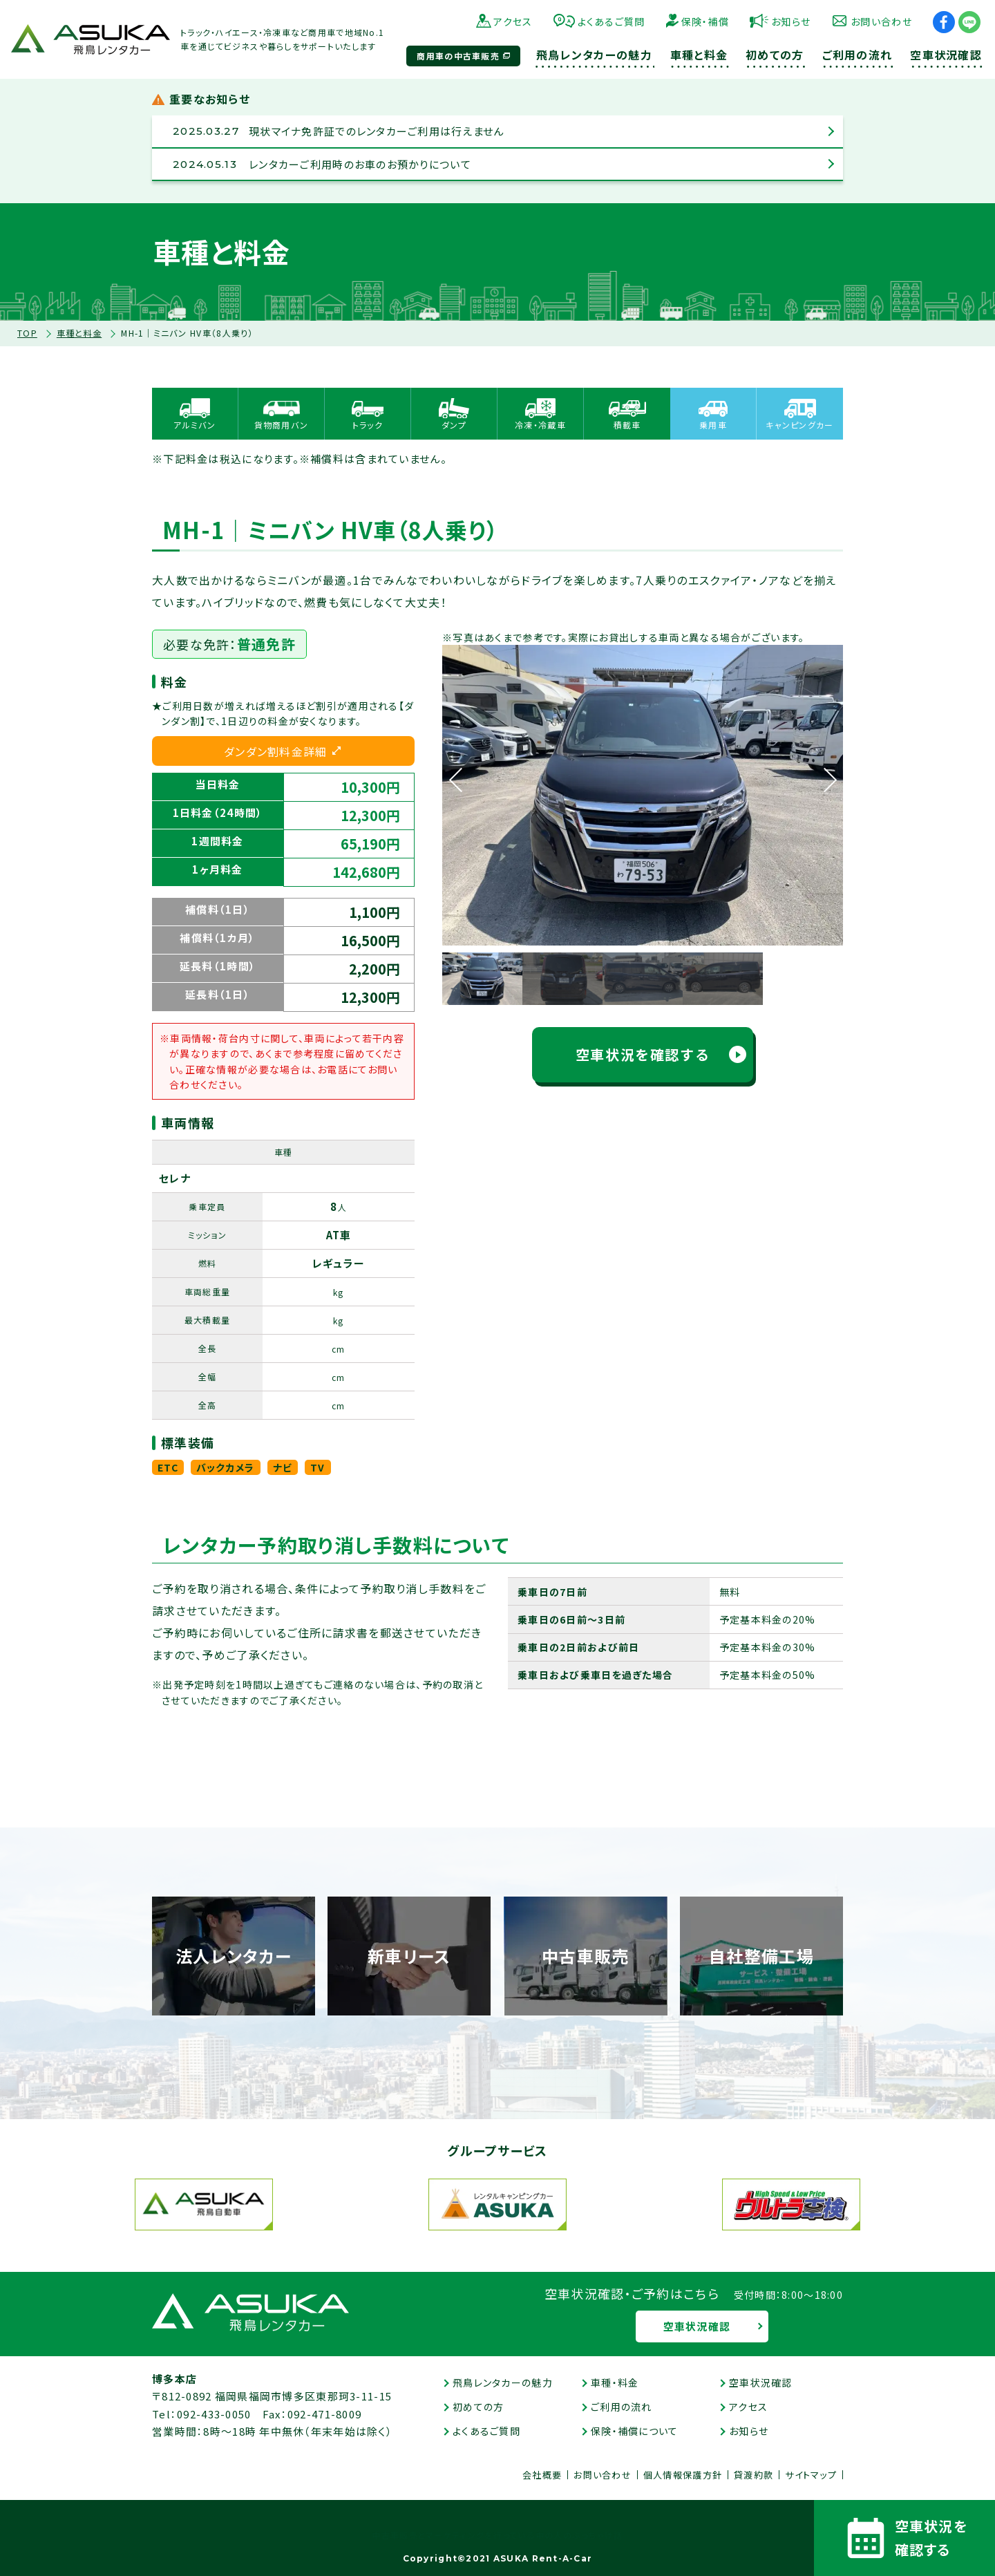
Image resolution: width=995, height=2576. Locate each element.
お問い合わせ (881, 21)
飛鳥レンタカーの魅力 (503, 2382)
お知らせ (791, 21)
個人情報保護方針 (682, 2474)
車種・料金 (614, 2382)
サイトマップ (811, 2474)
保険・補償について (635, 2431)
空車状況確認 (697, 2326)
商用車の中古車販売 (458, 56)
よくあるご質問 (611, 21)
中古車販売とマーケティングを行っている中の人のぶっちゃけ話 (497, 2535)
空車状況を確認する (643, 1054)
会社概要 (542, 2474)
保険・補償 (705, 21)
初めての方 (478, 2407)
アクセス (512, 21)
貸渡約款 (753, 2474)
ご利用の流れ (621, 2407)
